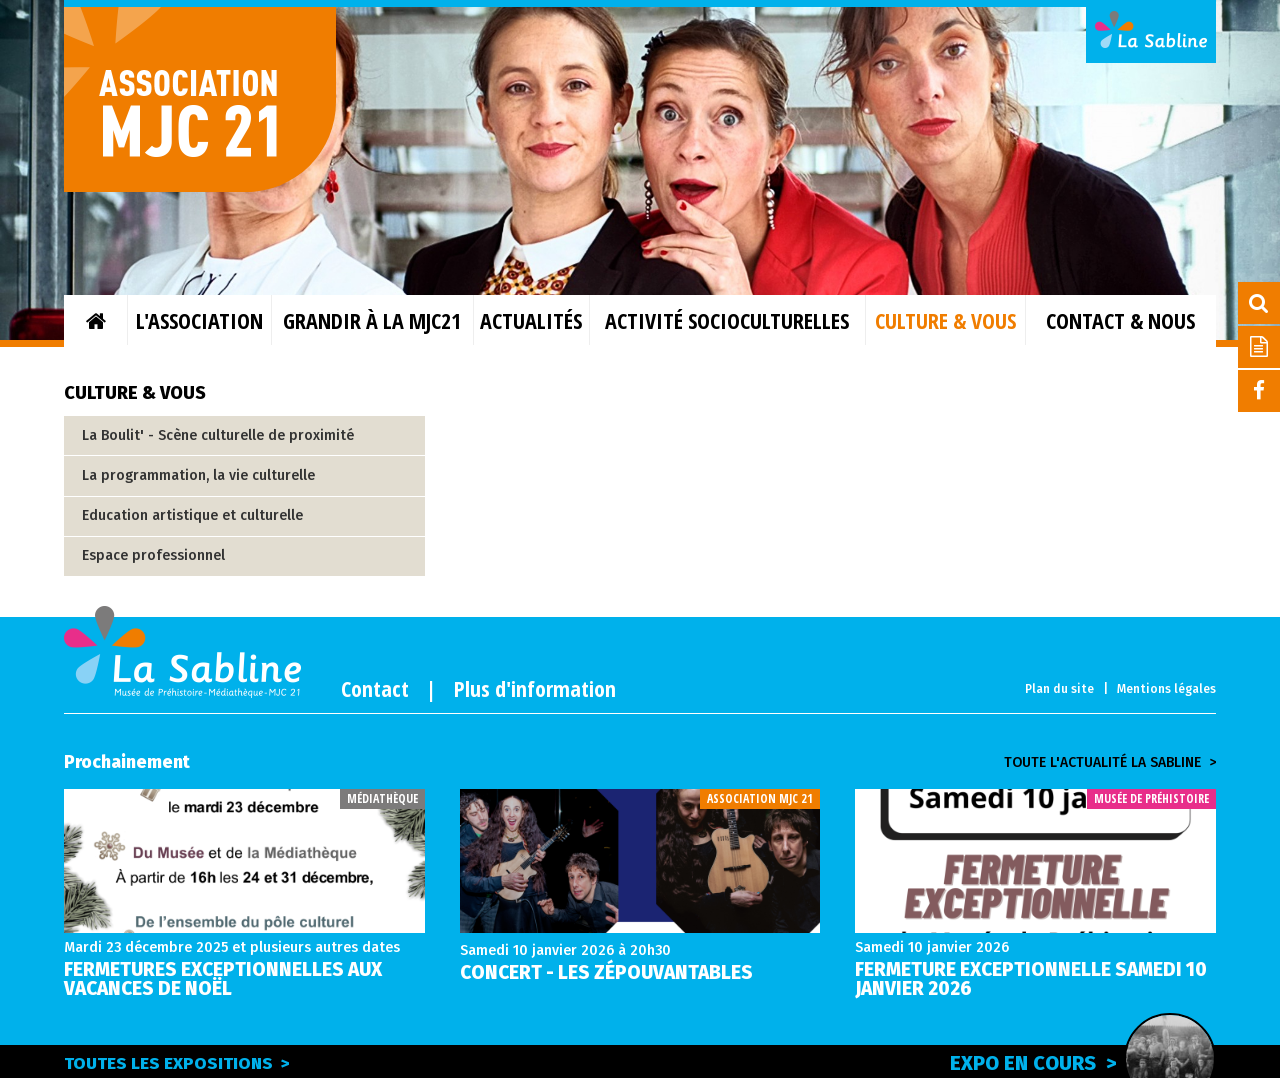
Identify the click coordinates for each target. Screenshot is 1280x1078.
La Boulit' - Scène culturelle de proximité (218, 435)
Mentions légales (1166, 689)
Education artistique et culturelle (192, 515)
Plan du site (1059, 689)
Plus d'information (535, 688)
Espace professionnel (153, 555)
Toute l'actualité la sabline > (1110, 763)
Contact (375, 688)
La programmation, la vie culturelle (198, 475)
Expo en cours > (1083, 1060)
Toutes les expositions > (177, 1063)
